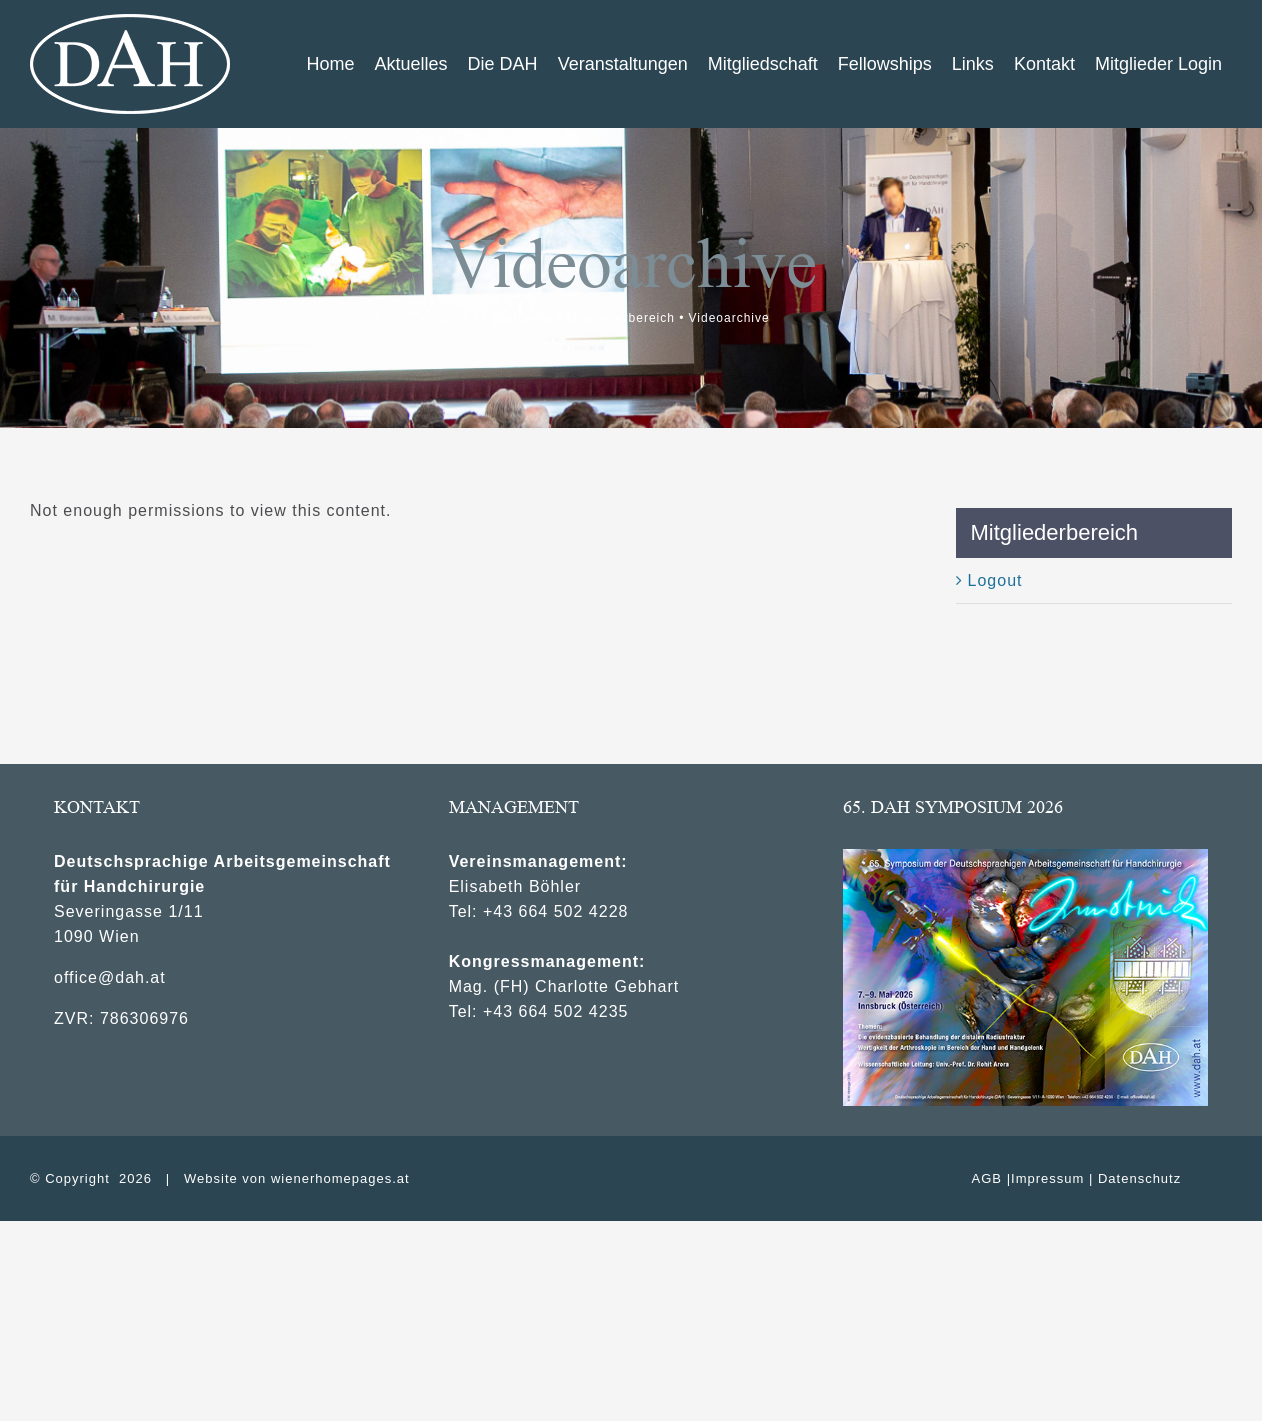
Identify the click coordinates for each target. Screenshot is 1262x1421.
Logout (995, 580)
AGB (987, 1178)
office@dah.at (110, 977)
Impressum (1047, 1178)
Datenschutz (1139, 1178)
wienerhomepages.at (340, 1178)
